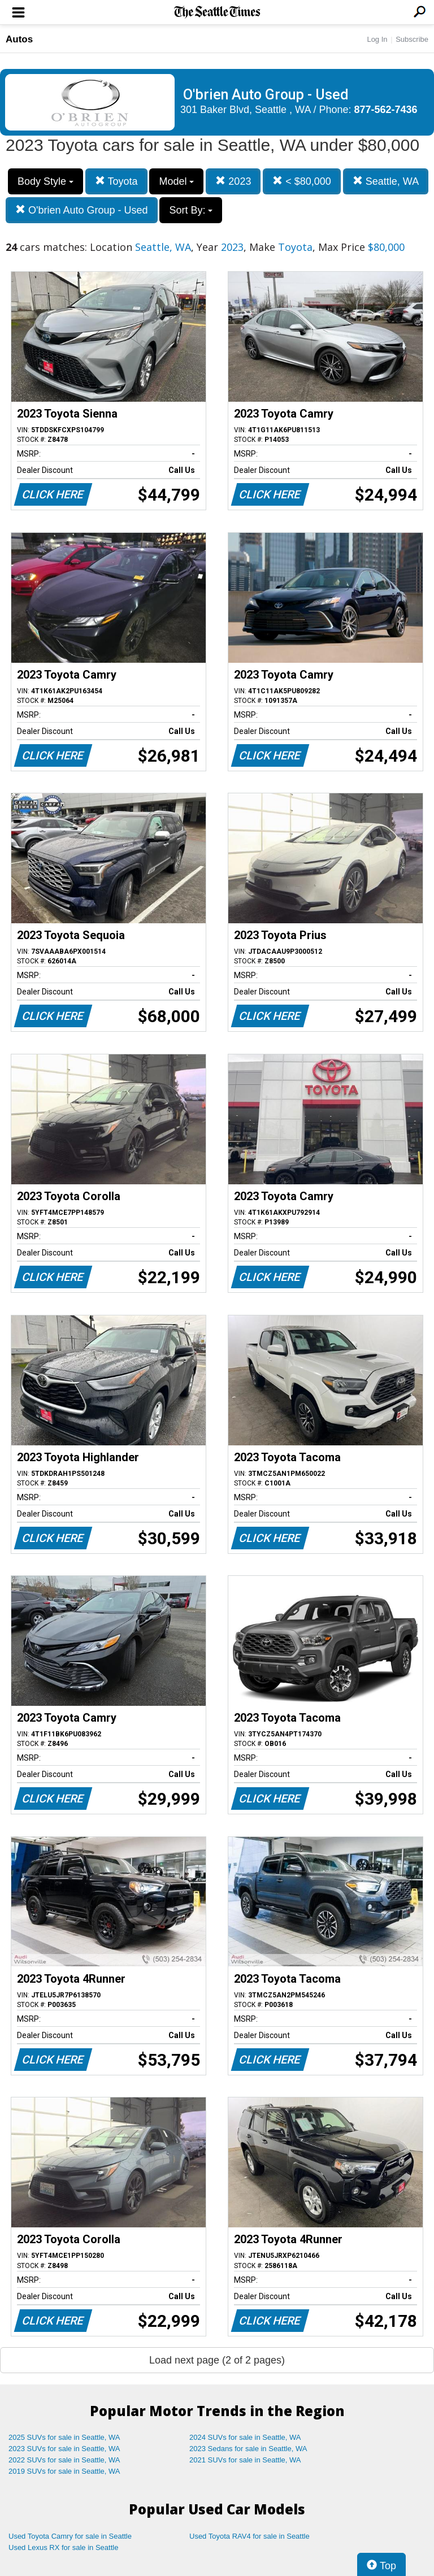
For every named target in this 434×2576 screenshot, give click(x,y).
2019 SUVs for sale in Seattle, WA (64, 2471)
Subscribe (412, 39)
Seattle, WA (386, 181)
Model (176, 181)
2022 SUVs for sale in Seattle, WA (64, 2460)
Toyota (116, 181)
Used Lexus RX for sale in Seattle (63, 2547)
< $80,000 (301, 181)
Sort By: (190, 210)
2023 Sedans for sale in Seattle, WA (248, 2448)
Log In (377, 39)
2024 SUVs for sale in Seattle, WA (245, 2437)
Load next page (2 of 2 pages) (217, 2360)
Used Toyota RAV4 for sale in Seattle (249, 2536)
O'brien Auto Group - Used (81, 210)
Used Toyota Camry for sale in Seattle (70, 2536)
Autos (19, 39)
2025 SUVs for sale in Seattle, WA (64, 2437)
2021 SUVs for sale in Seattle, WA (245, 2460)
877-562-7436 (386, 109)
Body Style (45, 181)
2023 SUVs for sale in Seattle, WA (64, 2448)
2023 (233, 181)
